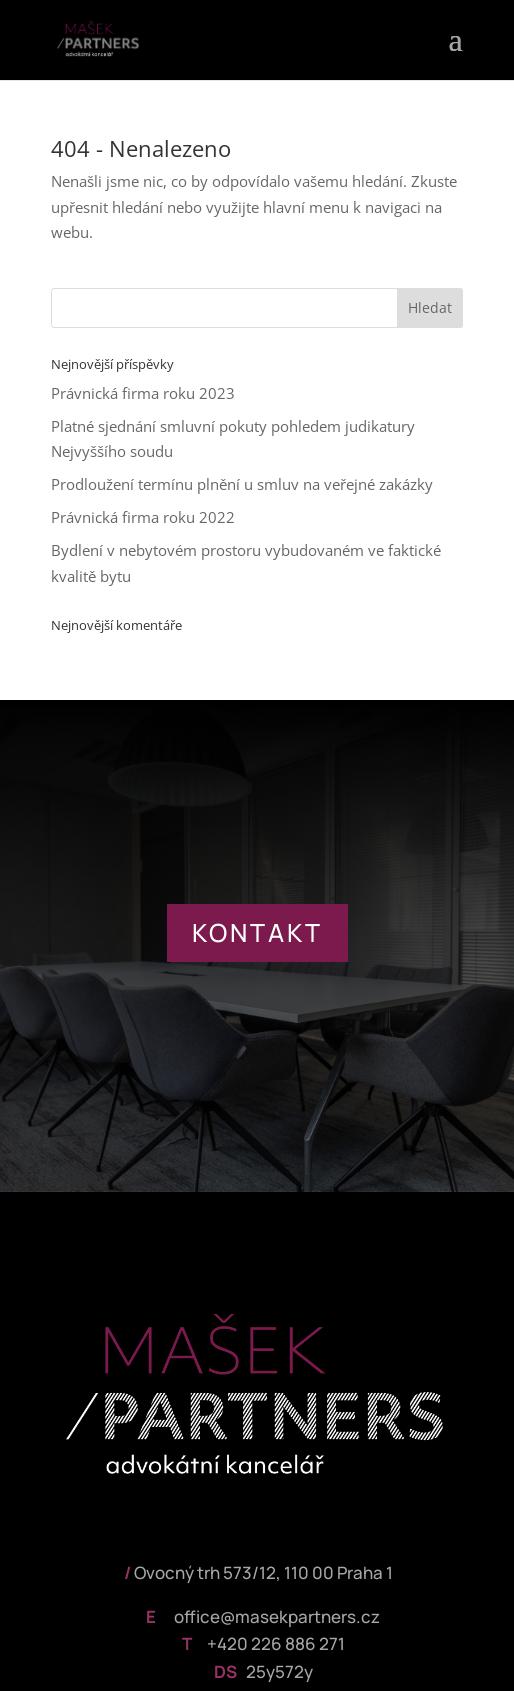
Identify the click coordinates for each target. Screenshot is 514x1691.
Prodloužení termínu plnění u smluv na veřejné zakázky (242, 484)
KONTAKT (257, 932)
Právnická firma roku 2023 (143, 393)
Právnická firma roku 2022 (143, 517)
